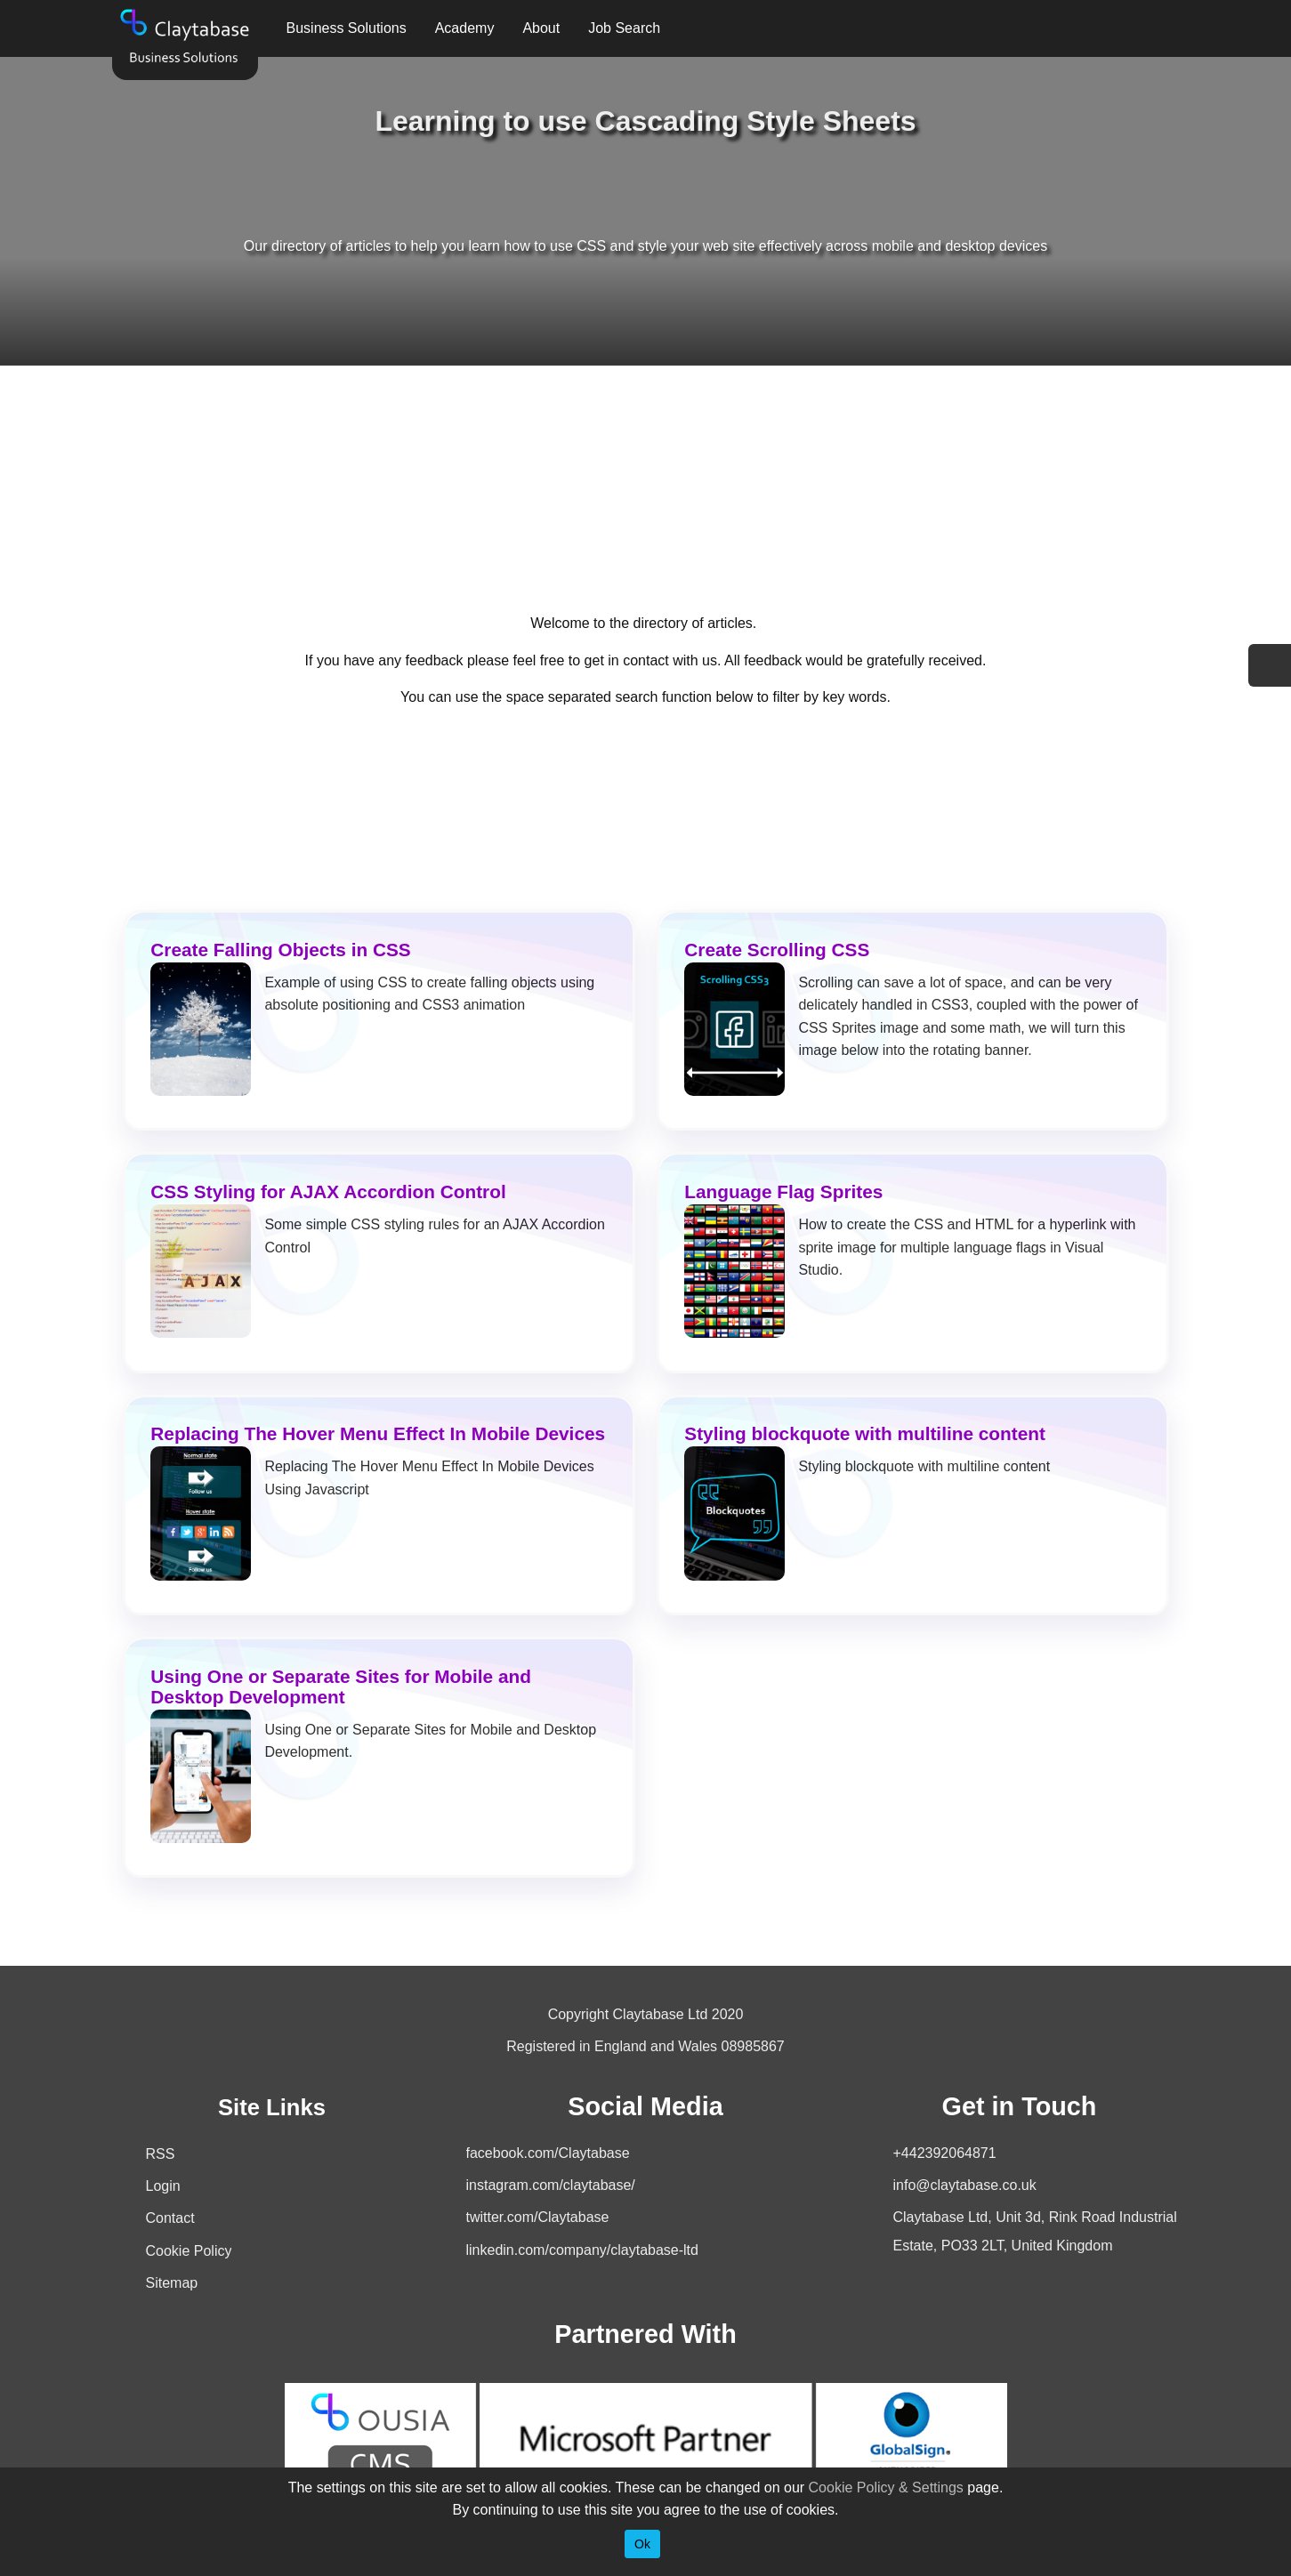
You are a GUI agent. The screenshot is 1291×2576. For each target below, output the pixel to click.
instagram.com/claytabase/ (550, 2185)
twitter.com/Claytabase (537, 2217)
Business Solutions (346, 28)
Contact (170, 2218)
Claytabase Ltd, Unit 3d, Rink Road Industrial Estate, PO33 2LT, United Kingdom (1035, 2231)
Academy (465, 28)
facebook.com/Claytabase (548, 2153)
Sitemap (172, 2282)
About (541, 28)
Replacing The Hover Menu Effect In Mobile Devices (377, 1433)
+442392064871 (944, 2153)
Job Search (624, 28)
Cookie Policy (189, 2250)
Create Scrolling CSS (776, 949)
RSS (160, 2153)
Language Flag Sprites (783, 1191)
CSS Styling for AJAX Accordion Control (327, 1191)
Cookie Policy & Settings (886, 2487)
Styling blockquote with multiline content (864, 1433)
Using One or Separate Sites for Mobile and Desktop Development (340, 1686)
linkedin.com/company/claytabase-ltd (582, 2250)
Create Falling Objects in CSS (280, 949)
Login (163, 2186)
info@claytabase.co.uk (965, 2185)
